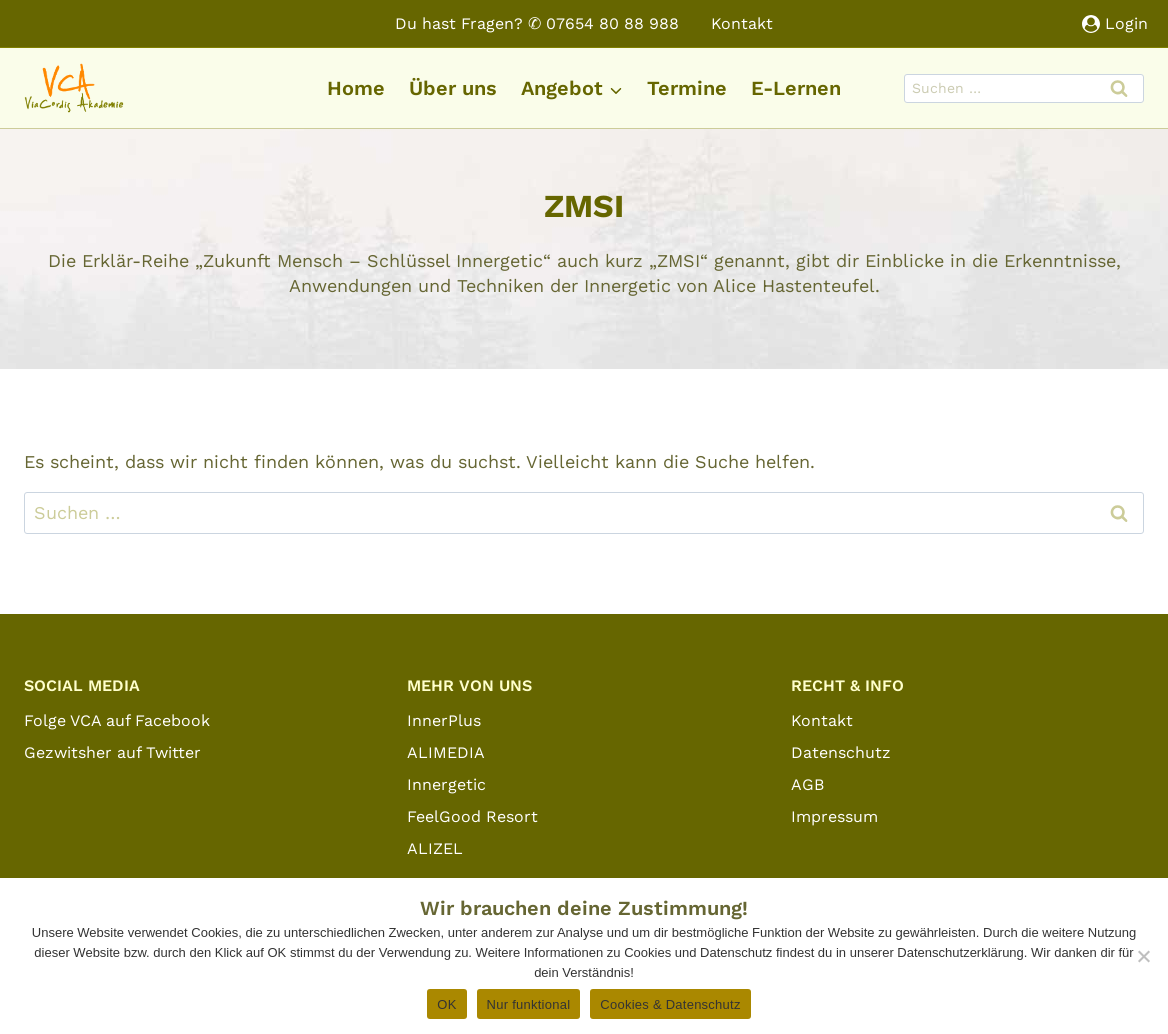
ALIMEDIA (446, 752)
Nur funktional (529, 1004)
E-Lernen (796, 88)
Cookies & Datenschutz (670, 1004)
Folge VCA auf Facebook (117, 720)
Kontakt (742, 23)
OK (446, 1004)
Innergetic (446, 784)
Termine (687, 88)
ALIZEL (435, 848)
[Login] (1115, 23)
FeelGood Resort (472, 816)
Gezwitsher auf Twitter (112, 752)
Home (356, 88)
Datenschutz (841, 752)
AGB (807, 784)
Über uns (453, 88)
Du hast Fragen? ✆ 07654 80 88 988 (537, 23)
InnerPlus (444, 720)
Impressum (834, 816)
